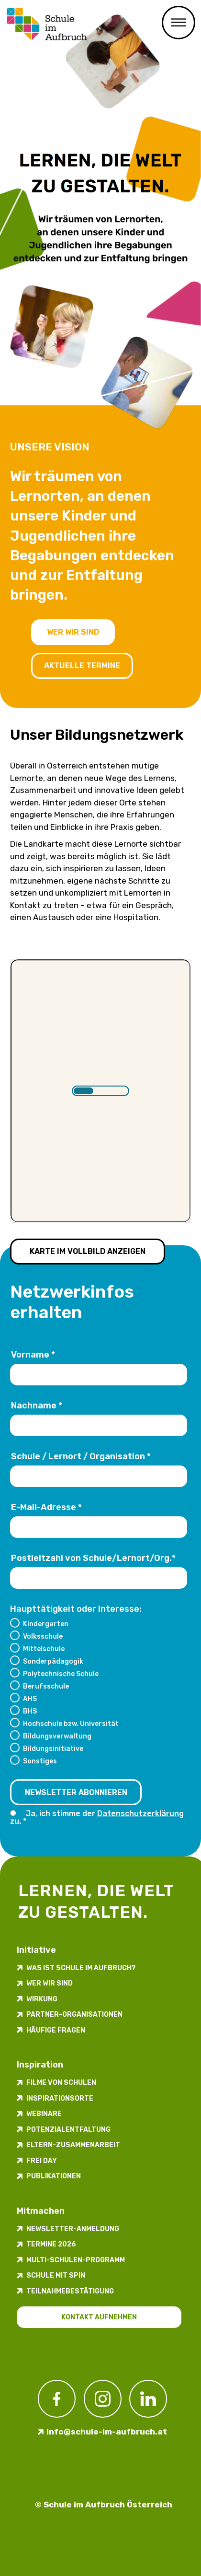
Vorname (33, 1354)
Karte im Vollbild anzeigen (87, 1251)
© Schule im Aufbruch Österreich (103, 2504)
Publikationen (53, 2176)
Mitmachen (41, 2211)
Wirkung (41, 1999)
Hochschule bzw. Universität (71, 1723)
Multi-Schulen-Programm (75, 2260)
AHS (30, 1698)
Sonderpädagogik (53, 1661)
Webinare (44, 2114)
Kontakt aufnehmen (99, 2317)
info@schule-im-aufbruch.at (106, 2431)
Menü (178, 22)
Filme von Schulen (61, 2083)
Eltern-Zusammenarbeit (73, 2145)
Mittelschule (44, 1649)
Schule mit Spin (55, 2275)
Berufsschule (46, 1686)
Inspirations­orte (59, 2098)
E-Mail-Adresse (46, 1507)
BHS (30, 1711)
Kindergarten (45, 1624)
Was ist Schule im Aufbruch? (80, 1968)
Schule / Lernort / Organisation (81, 1456)
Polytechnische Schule (61, 1674)
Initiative (36, 1950)
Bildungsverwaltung (57, 1736)
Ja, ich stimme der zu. (97, 1817)
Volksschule (43, 1636)
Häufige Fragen (55, 2030)
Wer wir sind (73, 632)
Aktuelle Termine (82, 665)
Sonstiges (40, 1761)
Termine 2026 (51, 2244)
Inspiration (40, 2064)
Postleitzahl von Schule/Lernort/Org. (93, 1558)
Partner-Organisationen (74, 2014)
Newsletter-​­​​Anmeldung (72, 2229)
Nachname (36, 1405)
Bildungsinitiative (53, 1748)
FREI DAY (41, 2161)
